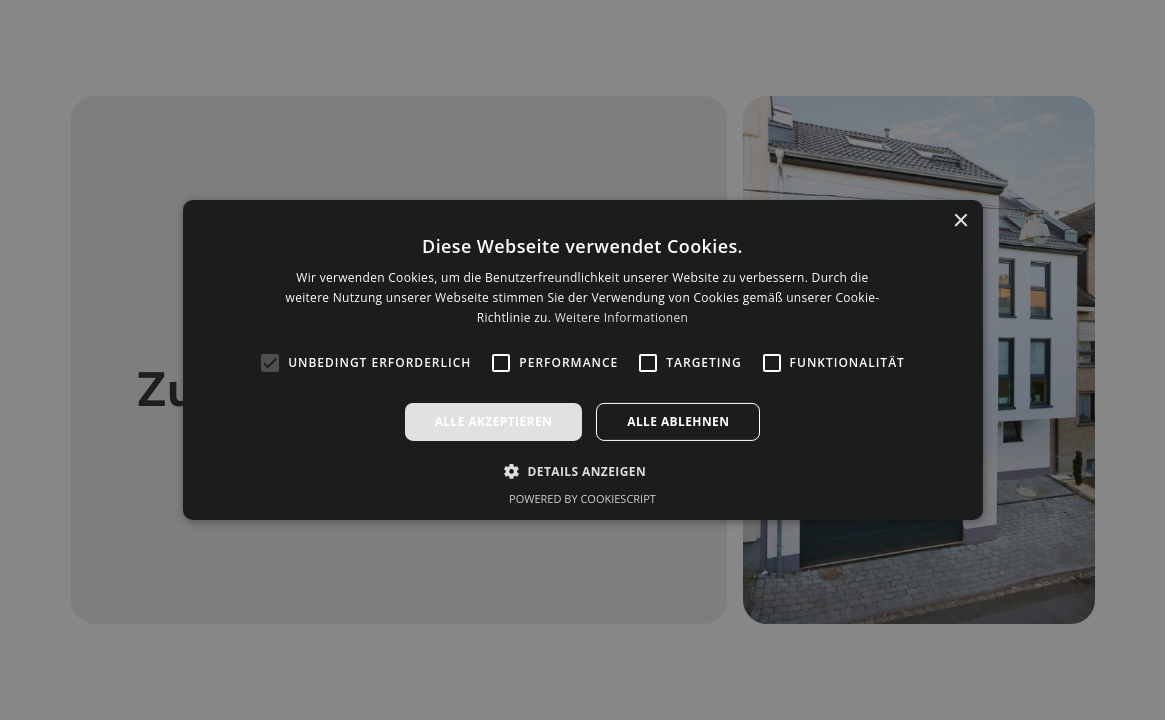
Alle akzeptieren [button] (494, 421)
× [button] (960, 221)
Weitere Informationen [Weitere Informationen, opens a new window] (622, 317)
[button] (582, 471)
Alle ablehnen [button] (678, 421)
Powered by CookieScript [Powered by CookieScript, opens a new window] (582, 498)
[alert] (582, 360)
